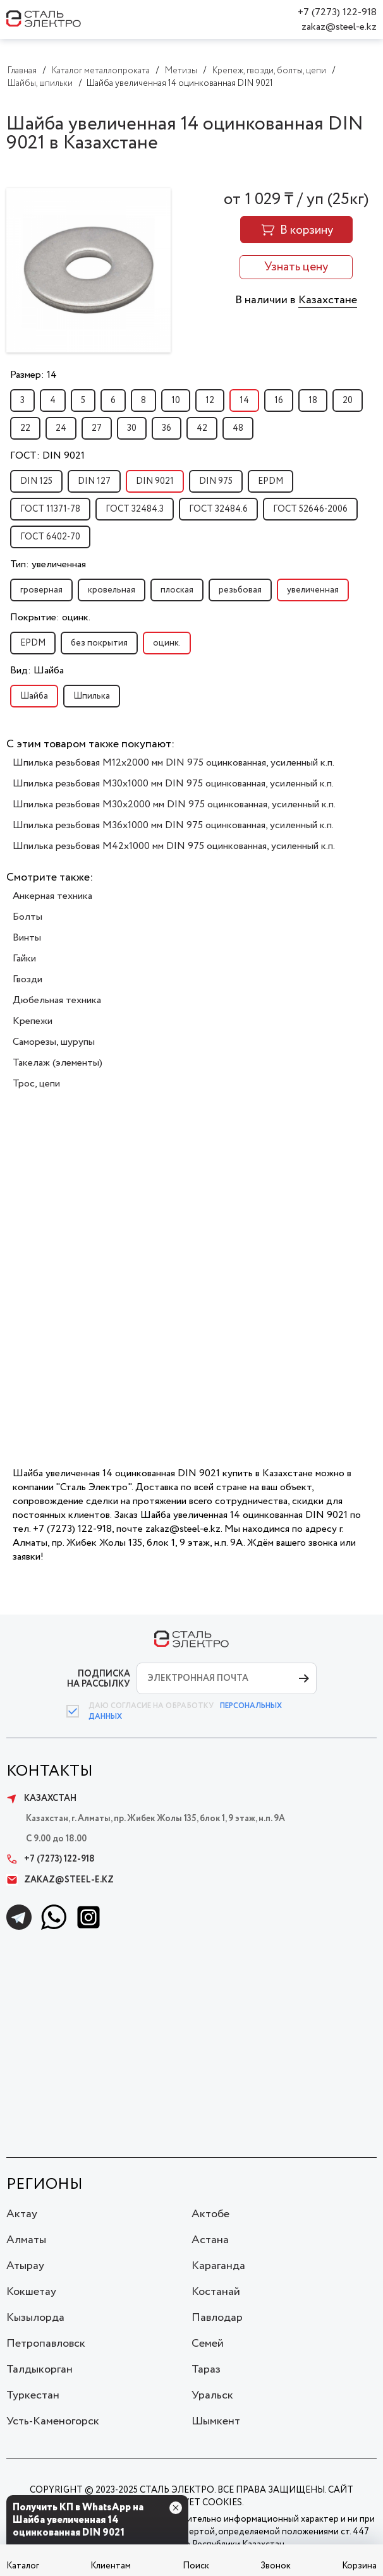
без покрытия (99, 643)
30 (132, 428)
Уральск (212, 2395)
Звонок (275, 2566)
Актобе (210, 2214)
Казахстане (327, 300)
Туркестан (32, 2395)
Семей (208, 2343)
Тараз (206, 2369)
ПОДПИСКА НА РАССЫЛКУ (98, 1678)
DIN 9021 (155, 481)
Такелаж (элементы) (57, 1063)
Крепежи (32, 1021)
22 (25, 428)
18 (312, 400)
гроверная (41, 590)
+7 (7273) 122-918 (337, 12)
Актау (21, 2214)
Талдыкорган (39, 2369)
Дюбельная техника (57, 1000)
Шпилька (91, 696)
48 (238, 428)
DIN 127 (94, 481)
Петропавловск (45, 2343)
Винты (27, 937)
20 (348, 400)
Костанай (216, 2292)
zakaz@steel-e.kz (339, 27)
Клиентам (110, 2566)
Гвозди (27, 979)
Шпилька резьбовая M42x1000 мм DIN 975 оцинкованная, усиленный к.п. (174, 846)
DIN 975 (216, 481)
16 (278, 400)
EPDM (270, 481)
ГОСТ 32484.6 (218, 509)
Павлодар (217, 2317)
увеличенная (313, 590)
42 (202, 428)
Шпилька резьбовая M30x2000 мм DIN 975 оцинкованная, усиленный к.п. (174, 804)
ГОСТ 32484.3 (135, 509)
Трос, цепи (36, 1083)
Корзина (359, 2566)
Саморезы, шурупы (54, 1042)
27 (97, 428)
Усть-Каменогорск (52, 2421)
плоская (177, 590)
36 (166, 428)
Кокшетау (31, 2292)
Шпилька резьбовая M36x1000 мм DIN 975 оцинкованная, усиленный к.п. (173, 825)
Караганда (218, 2266)
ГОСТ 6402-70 (50, 537)
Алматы (26, 2240)
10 (175, 400)
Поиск (196, 2566)
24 (61, 428)
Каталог (22, 2566)
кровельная (111, 590)
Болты (27, 917)
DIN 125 (36, 481)
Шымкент (216, 2421)
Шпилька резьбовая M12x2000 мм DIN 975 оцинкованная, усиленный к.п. (173, 762)
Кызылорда (35, 2317)
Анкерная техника (52, 896)
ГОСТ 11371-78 (50, 509)
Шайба (34, 696)
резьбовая (240, 590)
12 (209, 400)
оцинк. (167, 643)
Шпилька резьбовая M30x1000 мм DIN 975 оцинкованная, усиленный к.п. (173, 783)
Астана (210, 2240)
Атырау (25, 2266)
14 (244, 400)
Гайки (24, 958)
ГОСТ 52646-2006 (310, 509)
